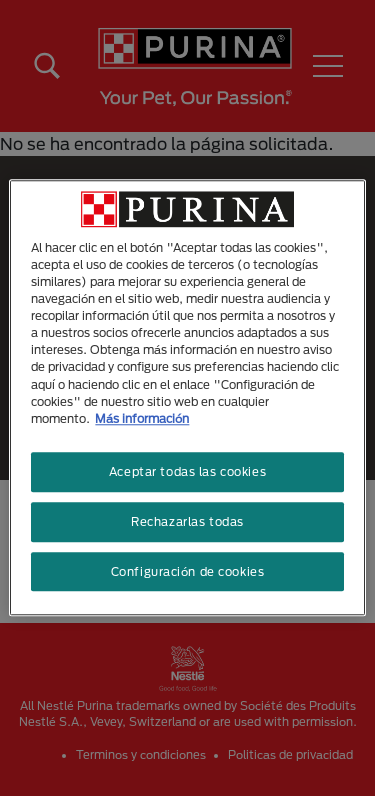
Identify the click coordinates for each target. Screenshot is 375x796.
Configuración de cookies (188, 571)
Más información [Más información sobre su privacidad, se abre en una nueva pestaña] (142, 418)
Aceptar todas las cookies (187, 471)
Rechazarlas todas (187, 521)
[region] (187, 397)
